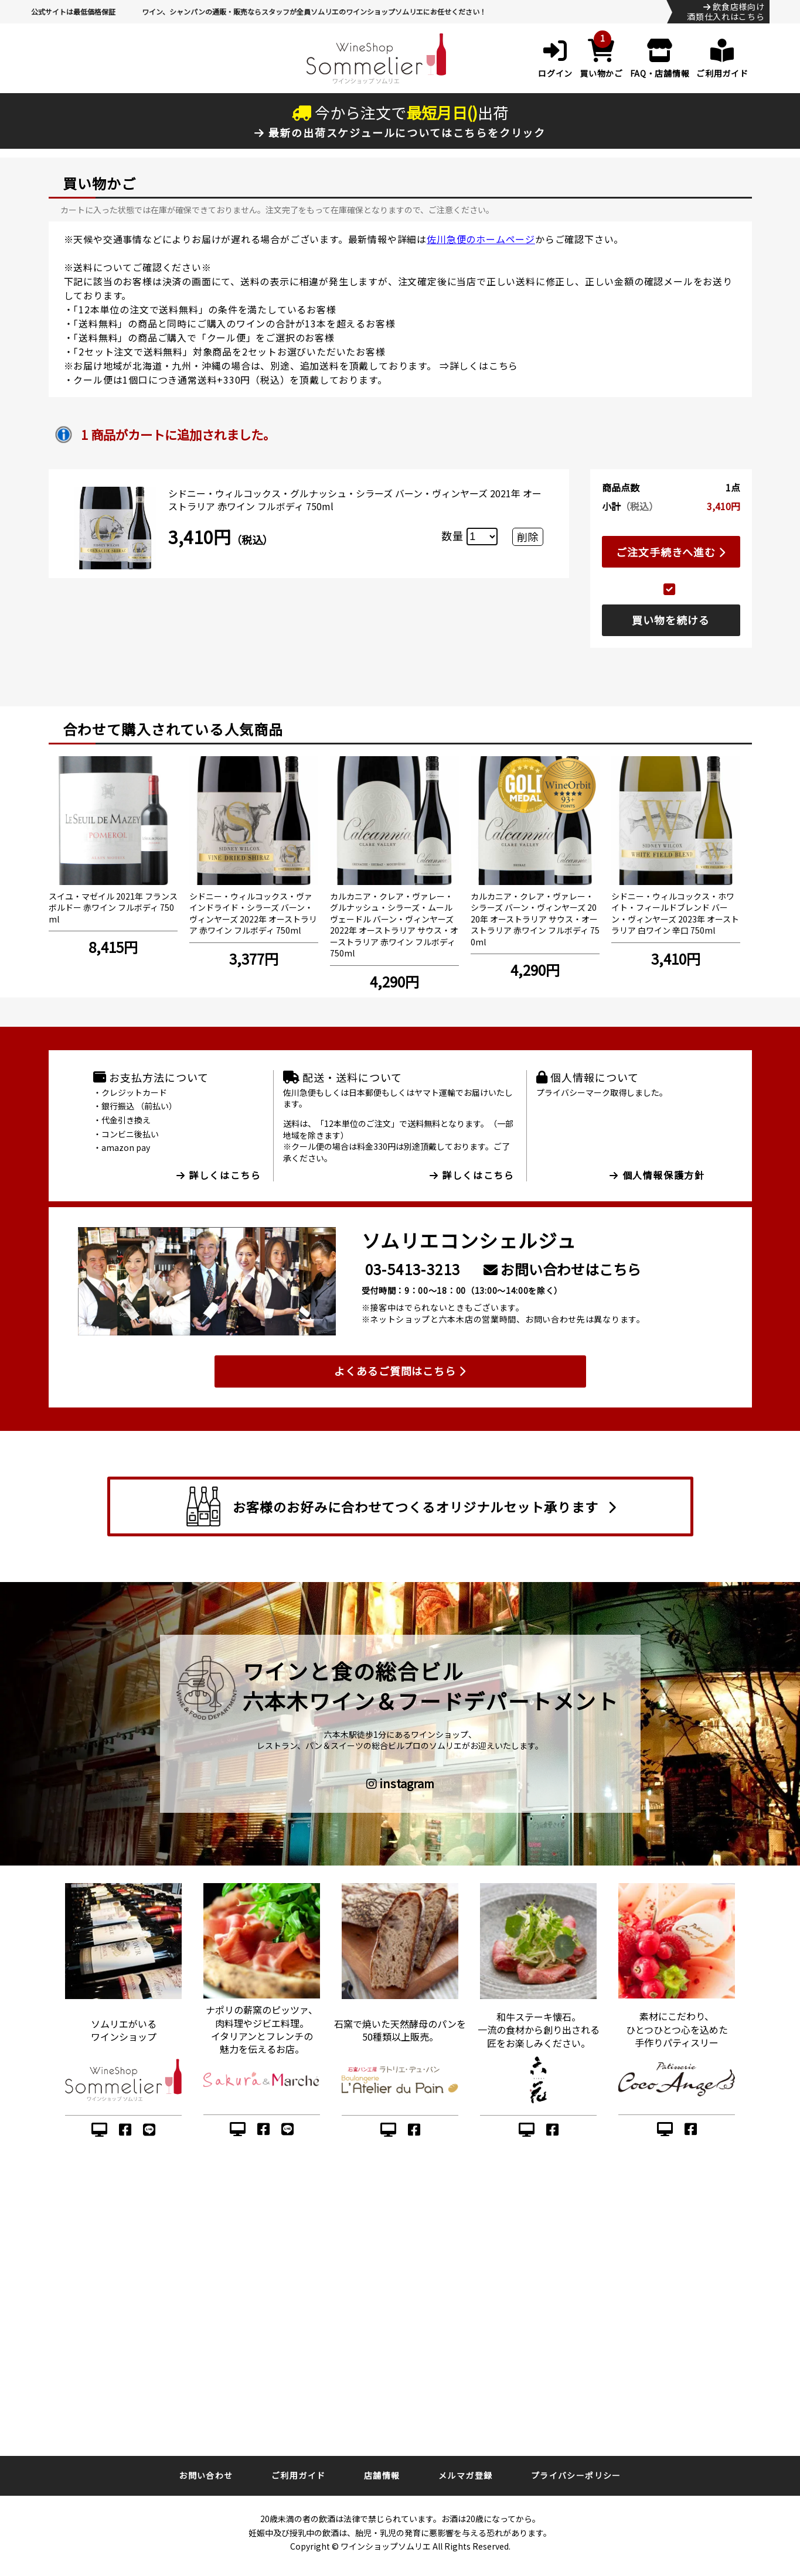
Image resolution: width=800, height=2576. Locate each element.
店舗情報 (382, 2475)
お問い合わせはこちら (562, 1269)
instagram (400, 1783)
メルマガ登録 (465, 2475)
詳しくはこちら (484, 365)
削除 (527, 536)
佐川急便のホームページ (481, 239)
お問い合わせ (206, 2475)
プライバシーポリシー (576, 2475)
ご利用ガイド (298, 2475)
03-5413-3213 (413, 1269)
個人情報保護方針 (657, 1175)
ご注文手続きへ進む (671, 551)
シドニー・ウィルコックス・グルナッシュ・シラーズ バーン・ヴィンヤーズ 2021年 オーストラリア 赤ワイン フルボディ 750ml (355, 499)
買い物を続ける (670, 619)
